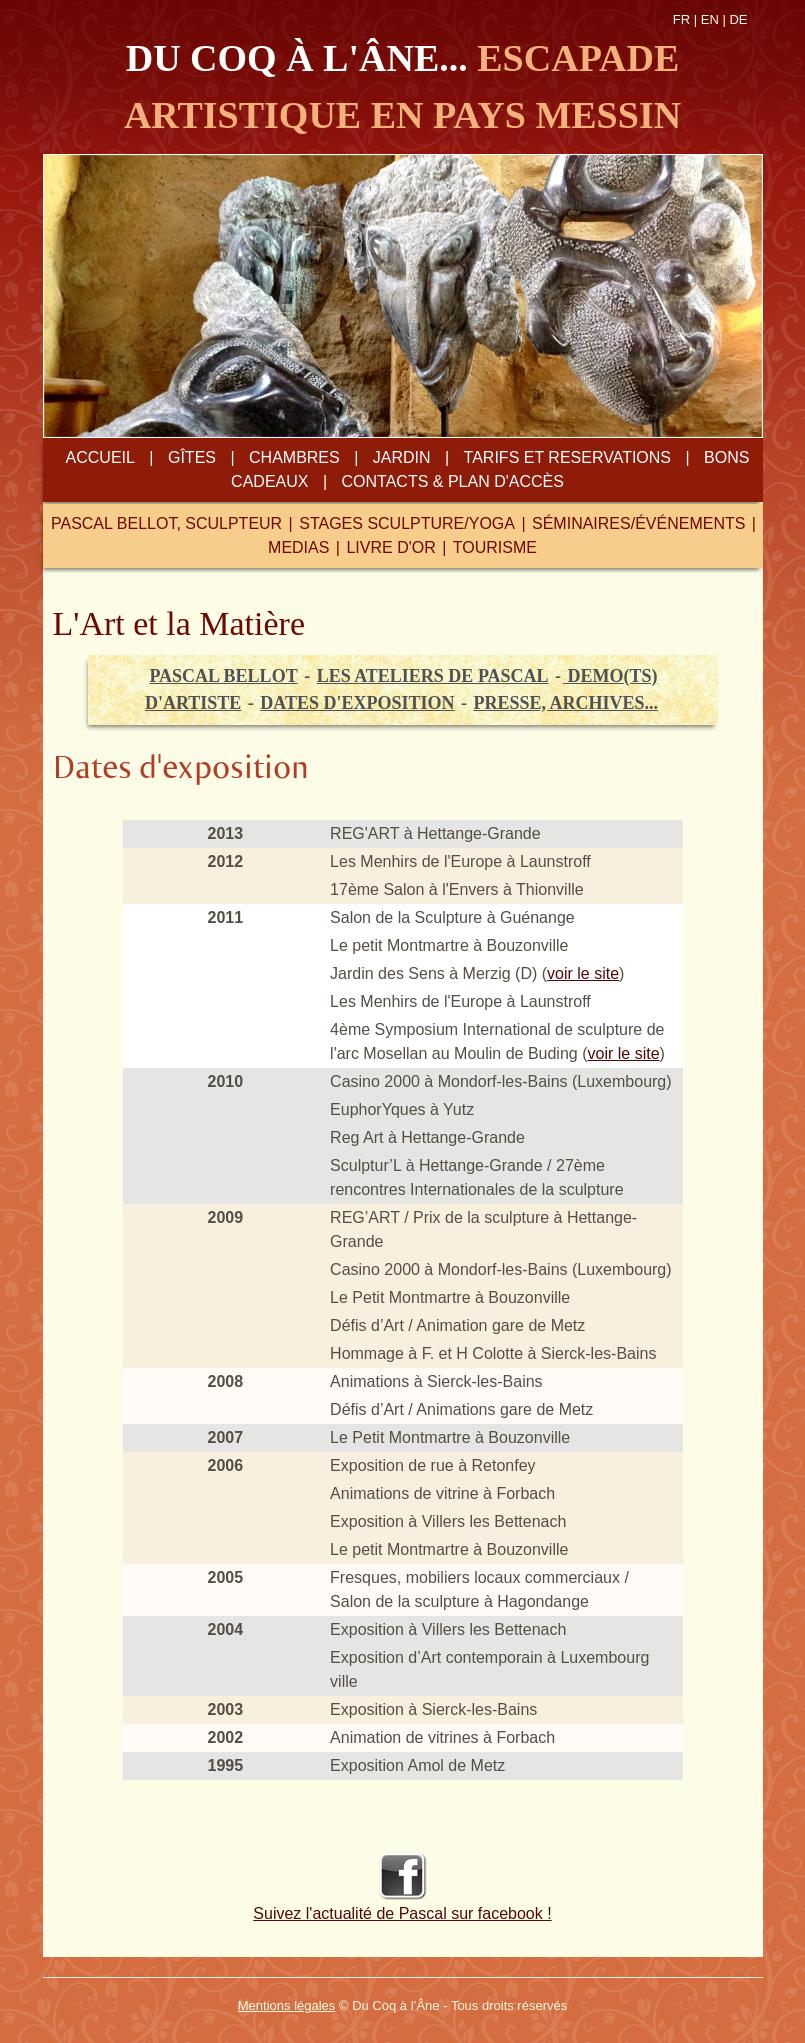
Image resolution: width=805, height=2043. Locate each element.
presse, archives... (566, 703)
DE (738, 19)
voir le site (583, 973)
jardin (402, 457)
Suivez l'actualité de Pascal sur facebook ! (402, 1913)
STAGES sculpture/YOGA (407, 523)
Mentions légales (287, 2005)
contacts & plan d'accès (453, 481)
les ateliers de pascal (433, 676)
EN (710, 19)
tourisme (495, 547)
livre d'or (390, 547)
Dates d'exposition (357, 703)
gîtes (192, 457)
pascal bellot (223, 676)
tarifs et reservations (567, 457)
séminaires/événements (638, 523)
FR (681, 19)
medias (298, 547)
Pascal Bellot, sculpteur (166, 523)
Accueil (100, 457)
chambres (294, 457)
